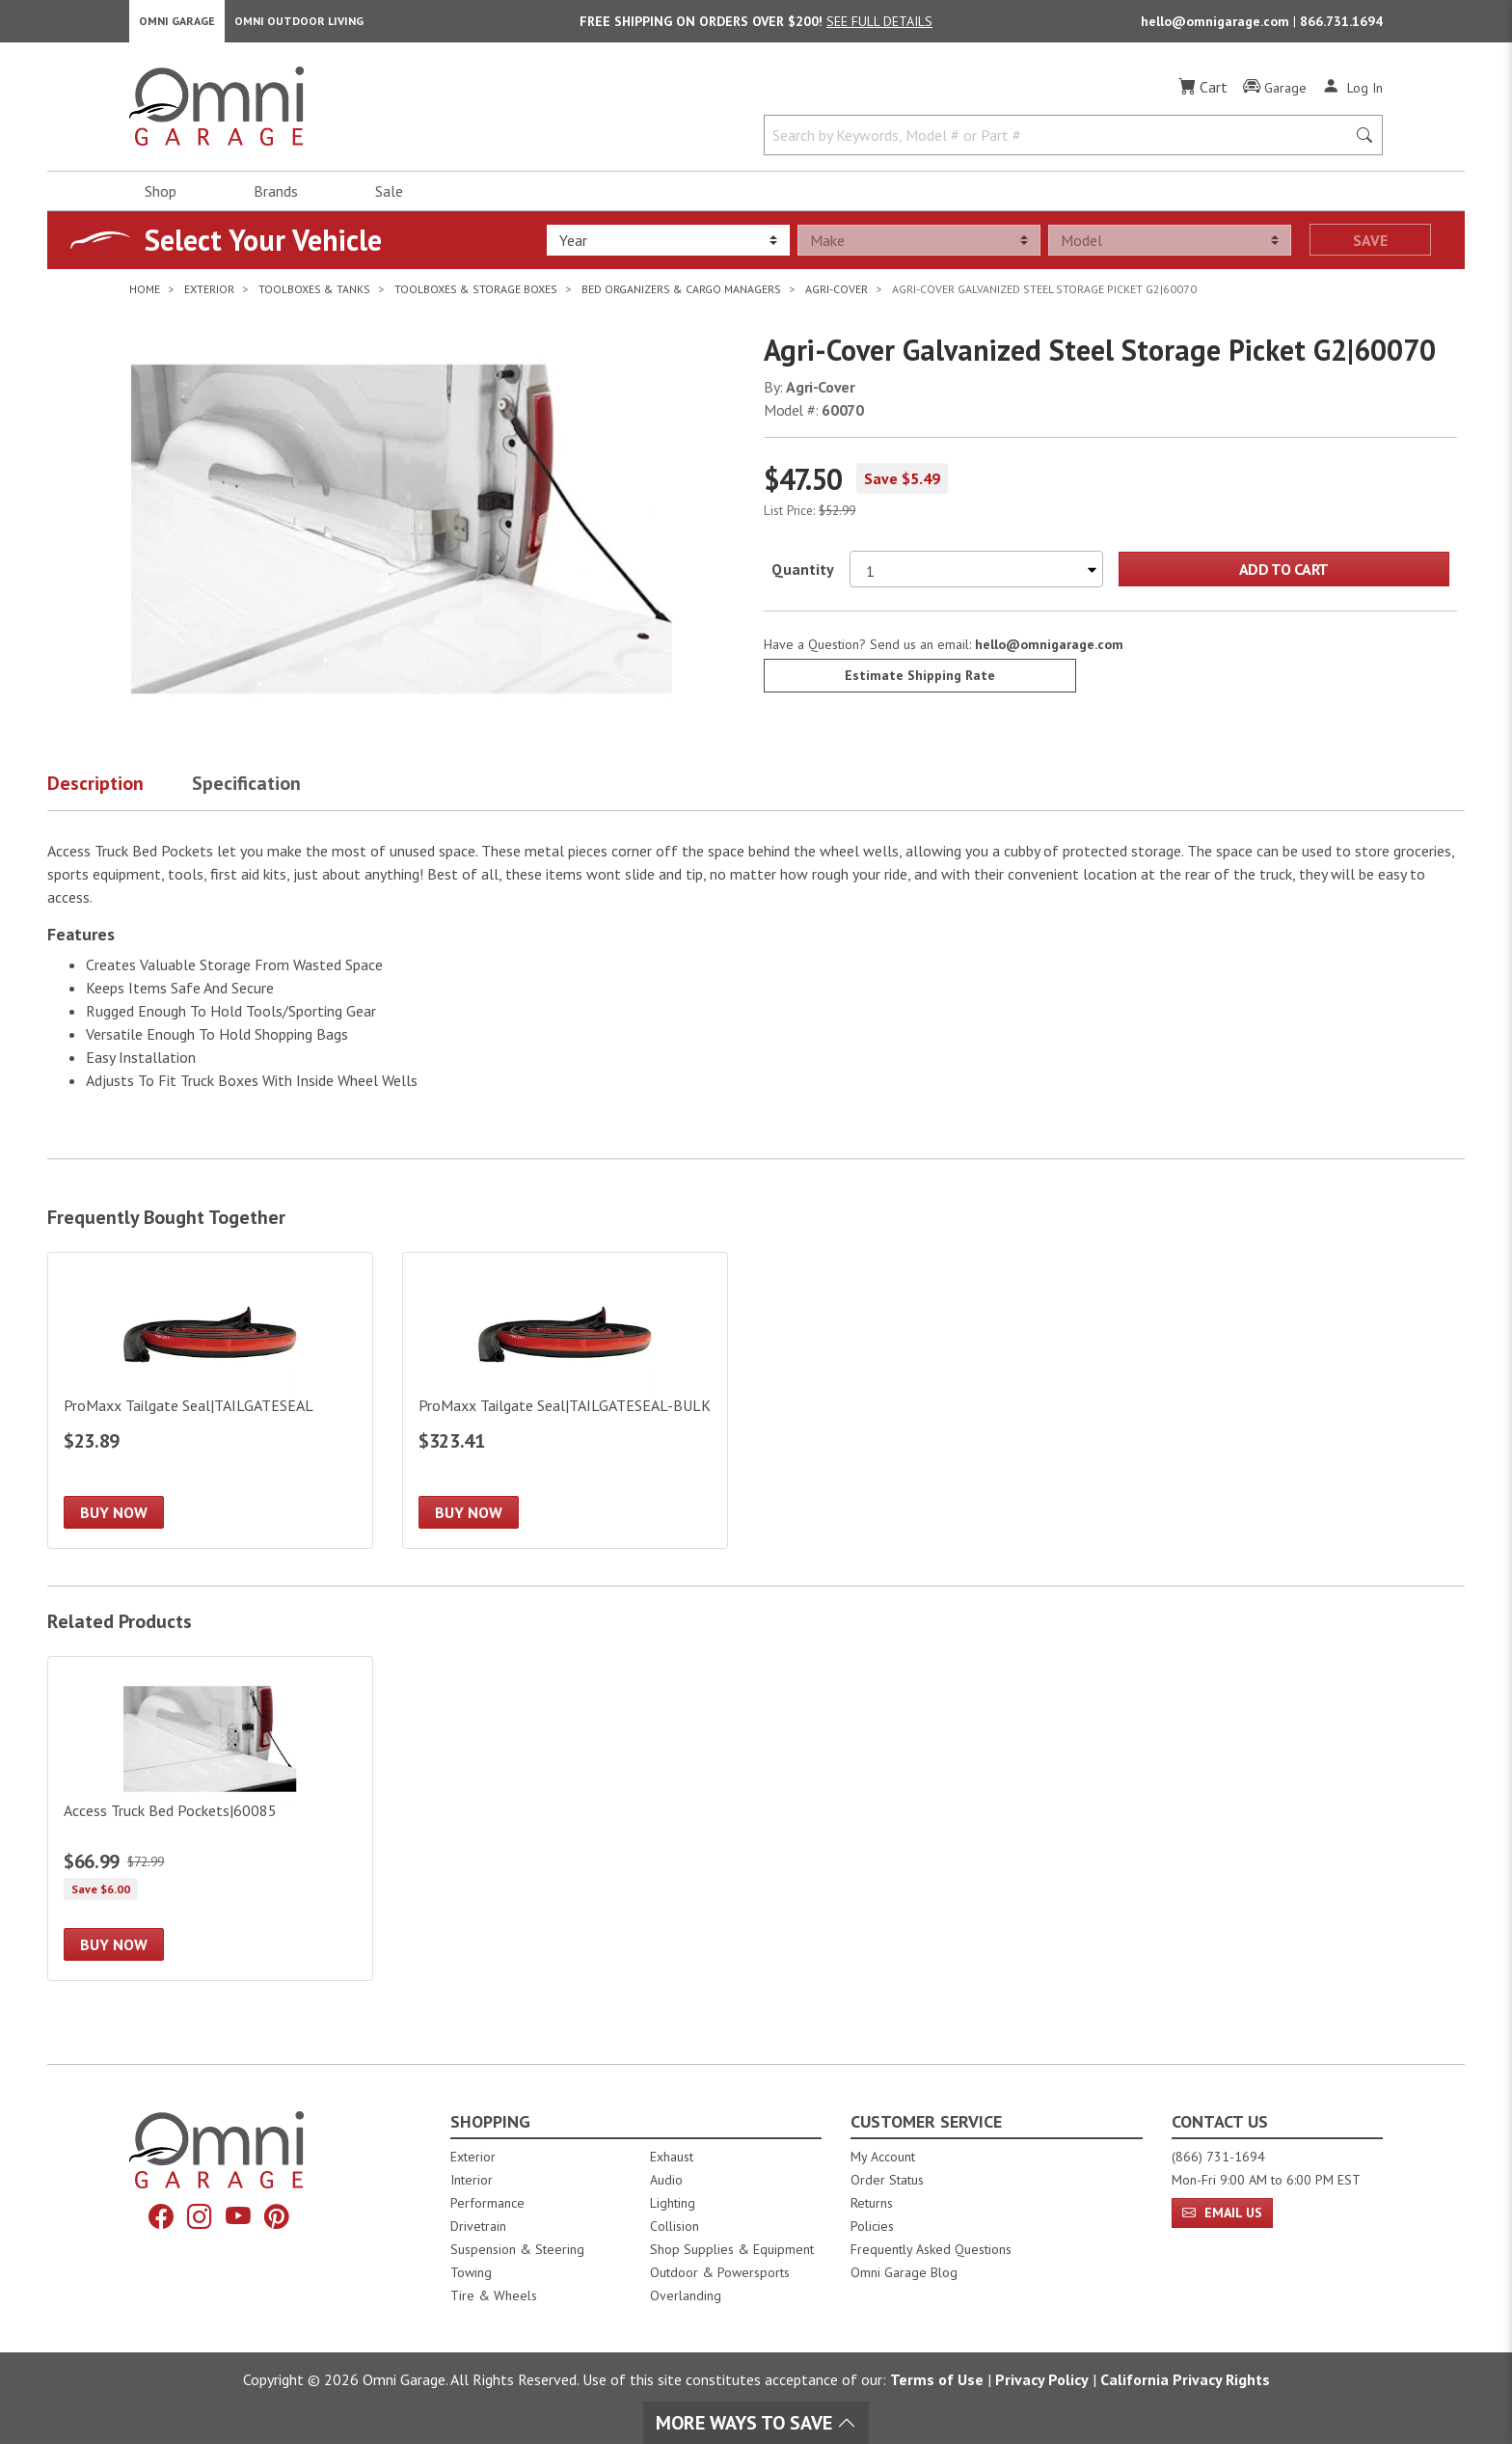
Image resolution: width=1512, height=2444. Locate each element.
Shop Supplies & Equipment (732, 2249)
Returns (871, 2203)
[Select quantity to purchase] (976, 576)
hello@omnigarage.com (1217, 25)
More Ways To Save (756, 2422)
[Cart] (1203, 94)
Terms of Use (937, 2379)
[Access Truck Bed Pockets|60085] (210, 1827)
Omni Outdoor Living (299, 24)
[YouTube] (240, 2219)
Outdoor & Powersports (720, 2272)
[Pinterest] (282, 2219)
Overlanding (685, 2295)
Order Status (887, 2179)
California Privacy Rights (1185, 2379)
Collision (674, 2226)
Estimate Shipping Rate (920, 683)
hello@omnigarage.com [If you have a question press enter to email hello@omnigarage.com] (1049, 652)
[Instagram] (197, 2219)
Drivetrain (478, 2226)
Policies (872, 2226)
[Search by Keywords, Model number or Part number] (1061, 142)
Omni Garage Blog (904, 2272)
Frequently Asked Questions (931, 2249)
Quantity (802, 576)
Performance (487, 2203)
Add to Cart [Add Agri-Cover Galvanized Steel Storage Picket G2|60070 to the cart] (1284, 576)
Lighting (672, 2203)
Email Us (1222, 2212)
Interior (471, 2179)
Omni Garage (177, 24)
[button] (119, 794)
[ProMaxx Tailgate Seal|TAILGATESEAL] (210, 1409)
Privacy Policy (1042, 2379)
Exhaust (671, 2156)
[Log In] (1352, 94)
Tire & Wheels (493, 2295)
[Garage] (1275, 95)
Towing (471, 2272)
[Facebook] (155, 2219)
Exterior (473, 2156)
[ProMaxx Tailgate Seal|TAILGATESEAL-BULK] (565, 1409)
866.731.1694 (1341, 25)
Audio (666, 2179)
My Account (882, 2156)
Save (1370, 248)
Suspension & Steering (517, 2249)
